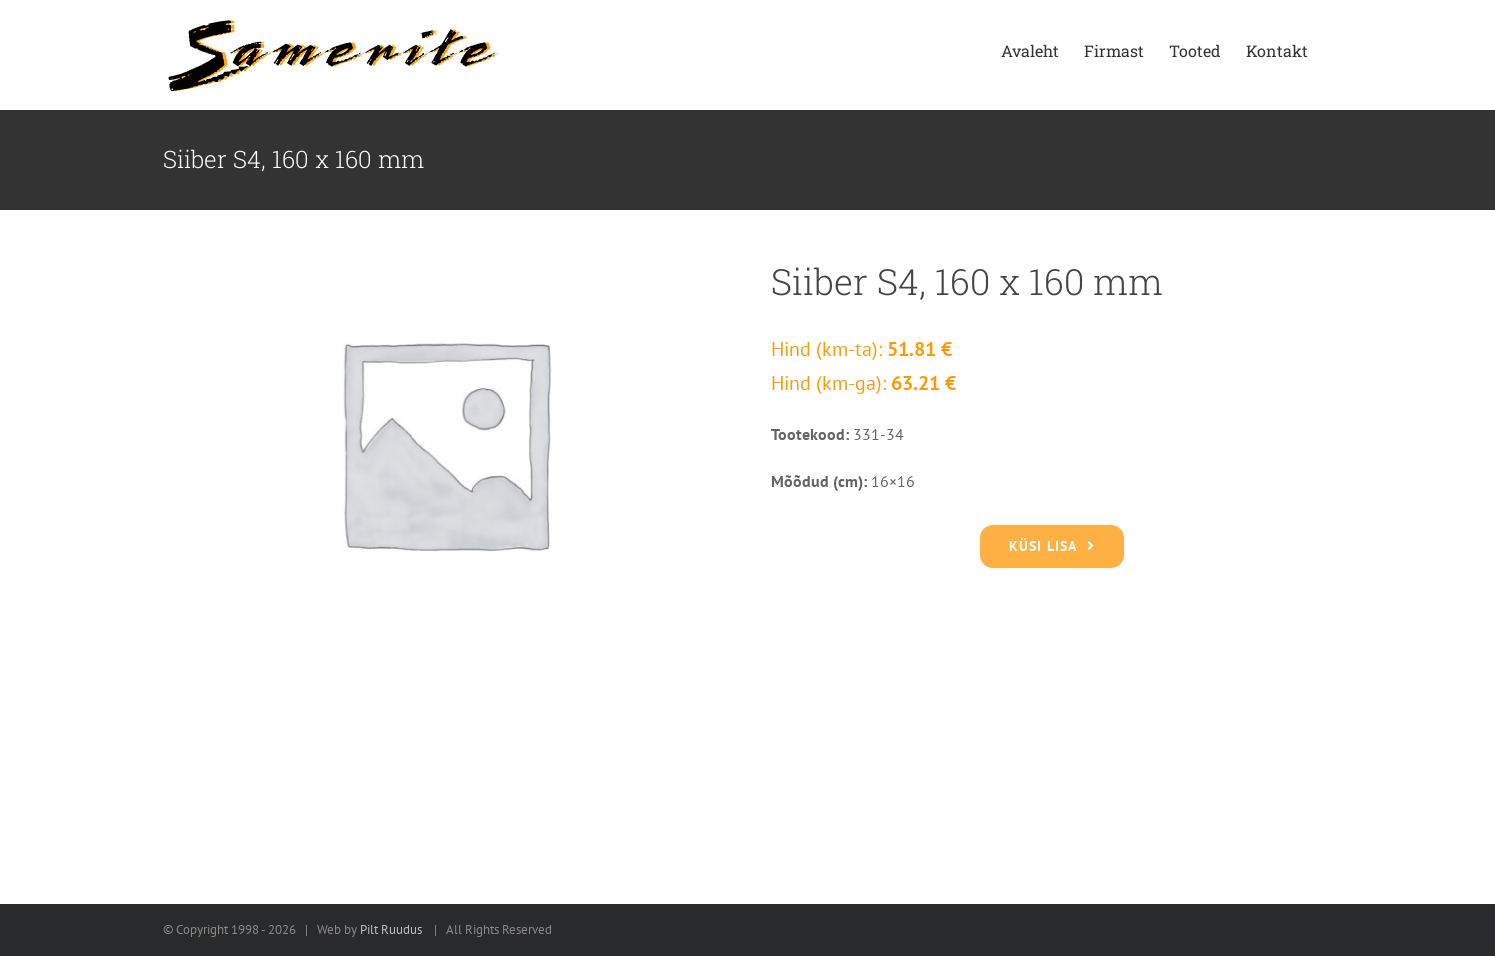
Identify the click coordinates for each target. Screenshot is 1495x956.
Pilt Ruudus (391, 929)
